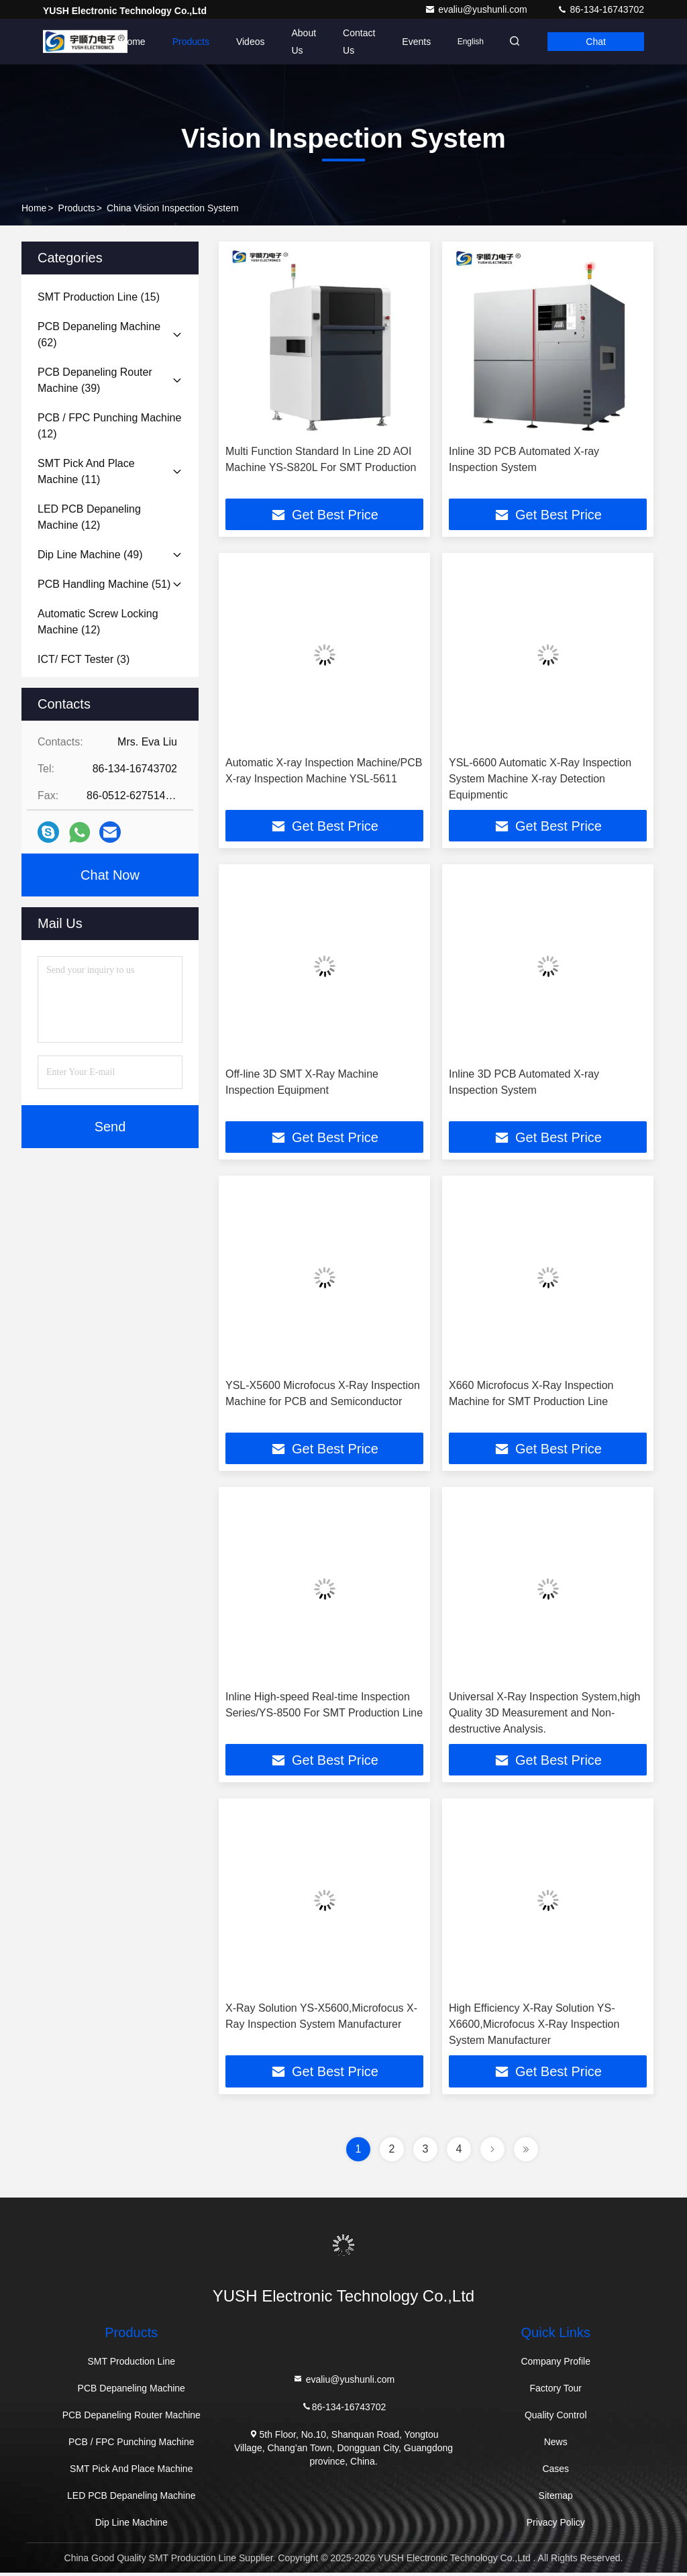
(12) (109, 426)
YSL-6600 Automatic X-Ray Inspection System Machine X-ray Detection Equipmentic (540, 779)
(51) (104, 584)
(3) (83, 659)
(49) (90, 554)
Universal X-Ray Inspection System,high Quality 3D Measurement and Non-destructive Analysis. (544, 1715)
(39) (95, 380)
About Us (295, 42)
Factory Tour (555, 2391)
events (408, 41)
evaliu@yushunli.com (477, 9)
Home (124, 41)
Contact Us (351, 42)
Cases (555, 2472)
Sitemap (556, 2498)
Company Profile (555, 2364)
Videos (241, 41)
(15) (99, 297)
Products (182, 41)
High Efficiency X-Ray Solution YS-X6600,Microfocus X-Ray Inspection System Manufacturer (534, 2027)
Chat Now (110, 875)
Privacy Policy (556, 2525)
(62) (99, 334)
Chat (594, 41)
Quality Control (556, 2418)
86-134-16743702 (600, 9)
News (556, 2445)
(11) (86, 471)
